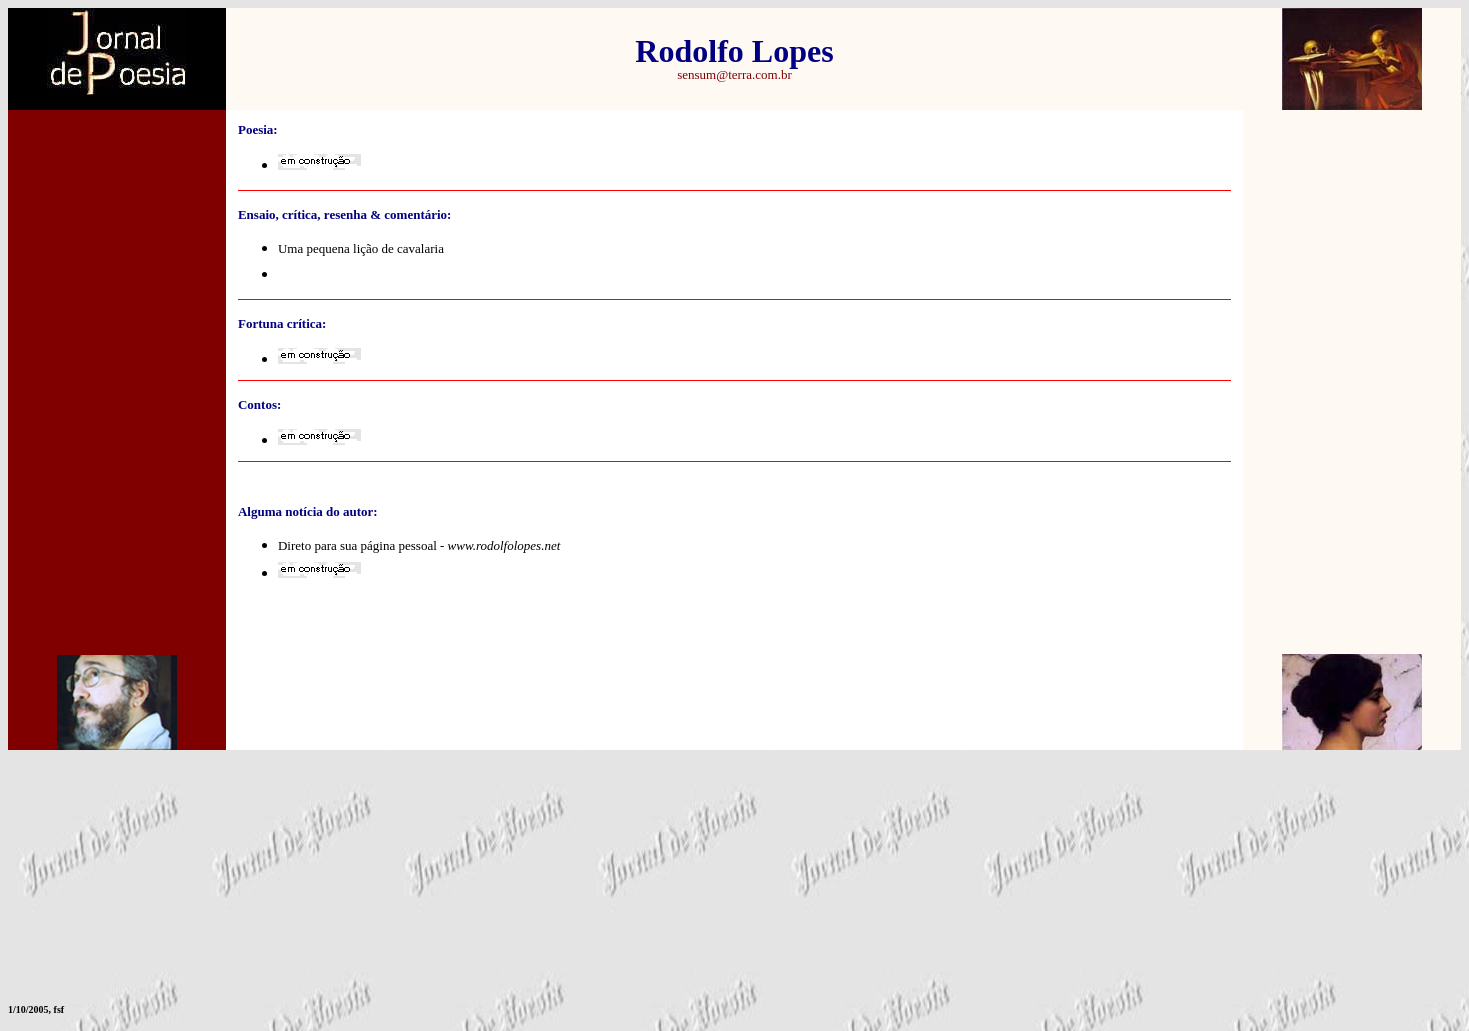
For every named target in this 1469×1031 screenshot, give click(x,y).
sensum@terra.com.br (734, 74)
